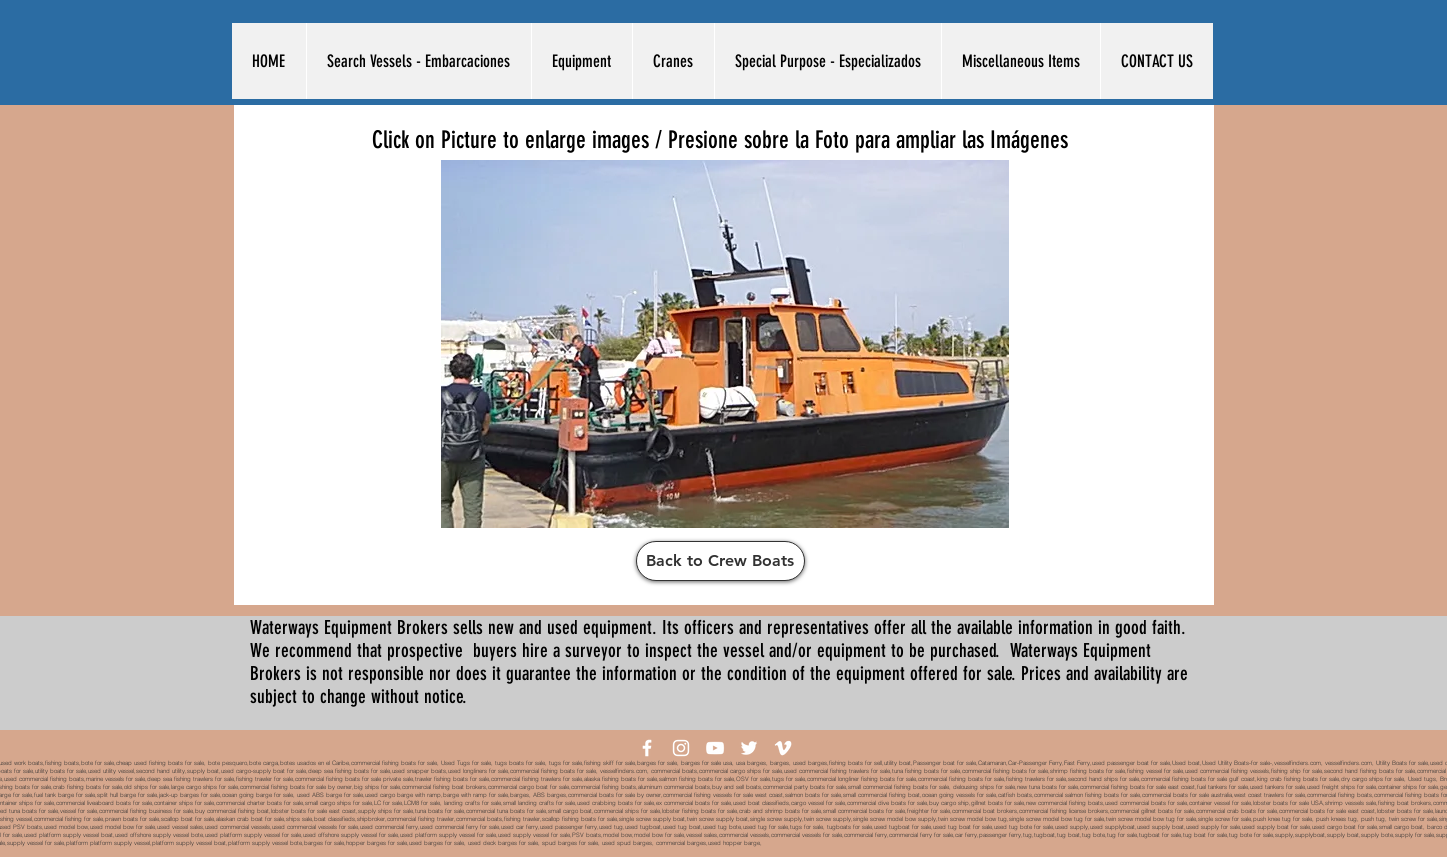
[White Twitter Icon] (749, 748)
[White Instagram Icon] (681, 748)
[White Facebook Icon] (647, 748)
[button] (418, 61)
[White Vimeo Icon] (783, 748)
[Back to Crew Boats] (720, 561)
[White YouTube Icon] (715, 748)
